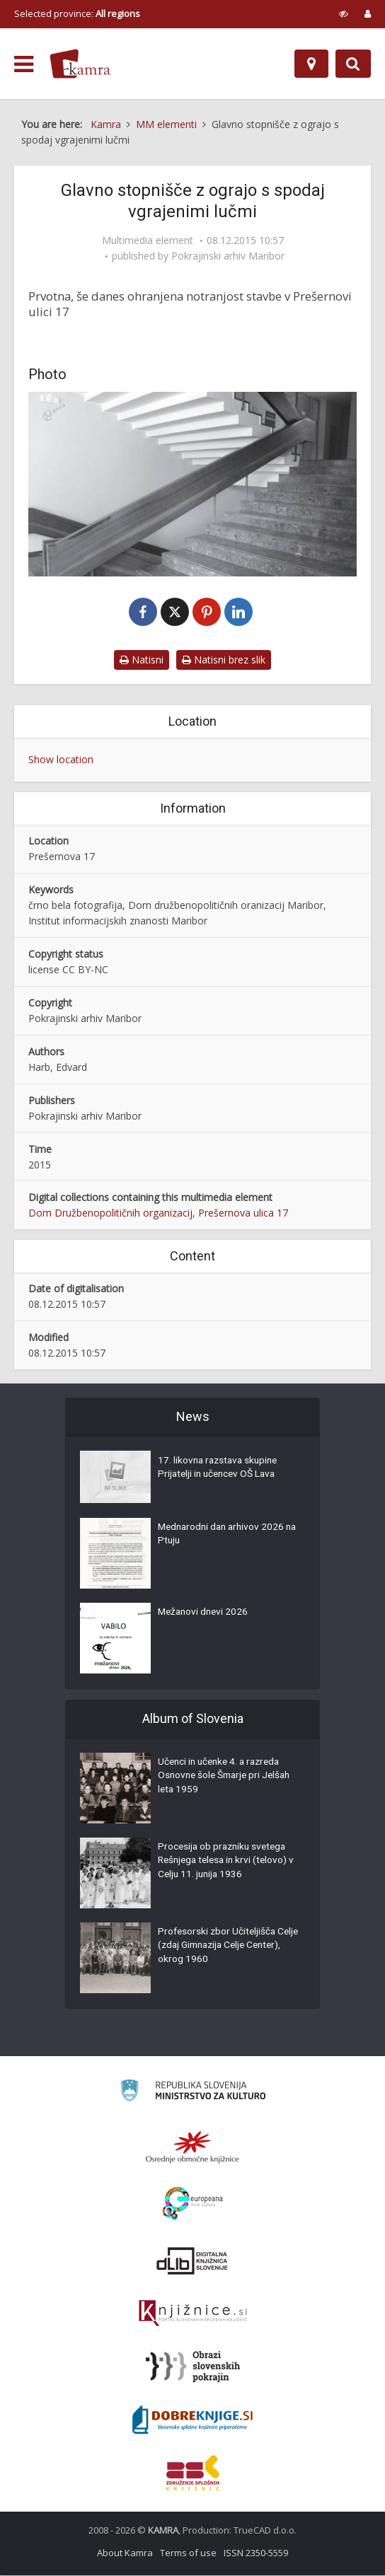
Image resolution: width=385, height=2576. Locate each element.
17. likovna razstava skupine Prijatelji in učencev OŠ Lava (220, 1469)
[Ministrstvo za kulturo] (193, 2093)
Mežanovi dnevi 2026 (205, 1614)
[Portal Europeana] (193, 2204)
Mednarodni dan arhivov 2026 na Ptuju (224, 1536)
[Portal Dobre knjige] (192, 2420)
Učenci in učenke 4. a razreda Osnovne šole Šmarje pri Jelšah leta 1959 (227, 1778)
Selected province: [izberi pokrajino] (77, 13)
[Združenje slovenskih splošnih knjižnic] (193, 2314)
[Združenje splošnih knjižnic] (192, 2473)
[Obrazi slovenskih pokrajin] (193, 2367)
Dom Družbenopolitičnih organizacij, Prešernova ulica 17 (158, 1213)
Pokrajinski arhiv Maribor (228, 256)
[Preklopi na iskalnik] (353, 64)
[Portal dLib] (192, 2261)
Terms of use (188, 2553)
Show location (60, 760)
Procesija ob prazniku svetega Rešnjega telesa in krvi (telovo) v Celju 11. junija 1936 (226, 1863)
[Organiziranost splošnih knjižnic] (192, 2147)
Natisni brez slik (223, 660)
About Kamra (125, 2553)
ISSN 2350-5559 (256, 2553)
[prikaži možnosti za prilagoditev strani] (343, 13)
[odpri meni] (23, 64)
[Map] (311, 64)
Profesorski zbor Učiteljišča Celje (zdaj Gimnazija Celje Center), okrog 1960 (218, 1948)
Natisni (141, 660)
